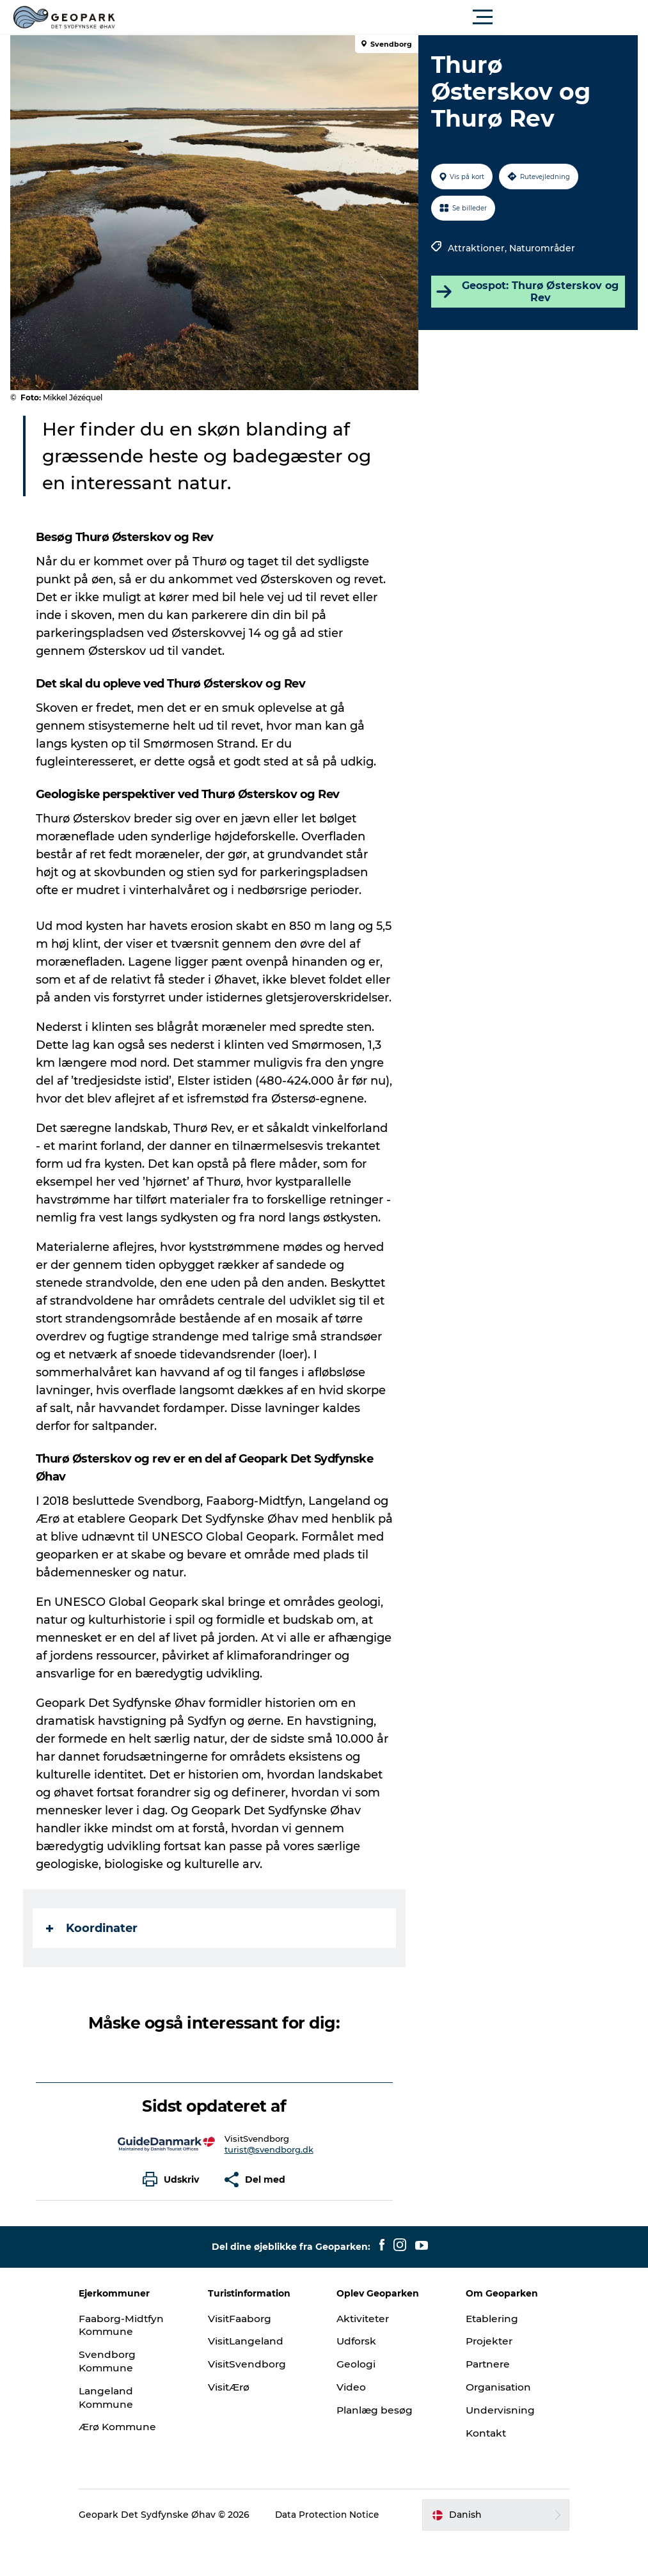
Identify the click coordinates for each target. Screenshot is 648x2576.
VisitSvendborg (257, 2400)
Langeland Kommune (126, 2433)
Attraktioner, (477, 248)
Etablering (484, 2354)
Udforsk (358, 2377)
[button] (381, 17)
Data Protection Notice (331, 2550)
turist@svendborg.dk (269, 2185)
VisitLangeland (256, 2377)
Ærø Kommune (138, 2462)
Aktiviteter (365, 2354)
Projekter (482, 2377)
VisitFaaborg (250, 2354)
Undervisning (492, 2446)
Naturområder (541, 248)
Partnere (480, 2400)
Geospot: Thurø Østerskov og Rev (525, 291)
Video (352, 2423)
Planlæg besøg (376, 2446)
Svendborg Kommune (126, 2397)
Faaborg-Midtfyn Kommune (142, 2361)
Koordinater (94, 1964)
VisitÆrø (239, 2423)
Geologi (356, 2400)
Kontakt (478, 2469)
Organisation (491, 2423)
